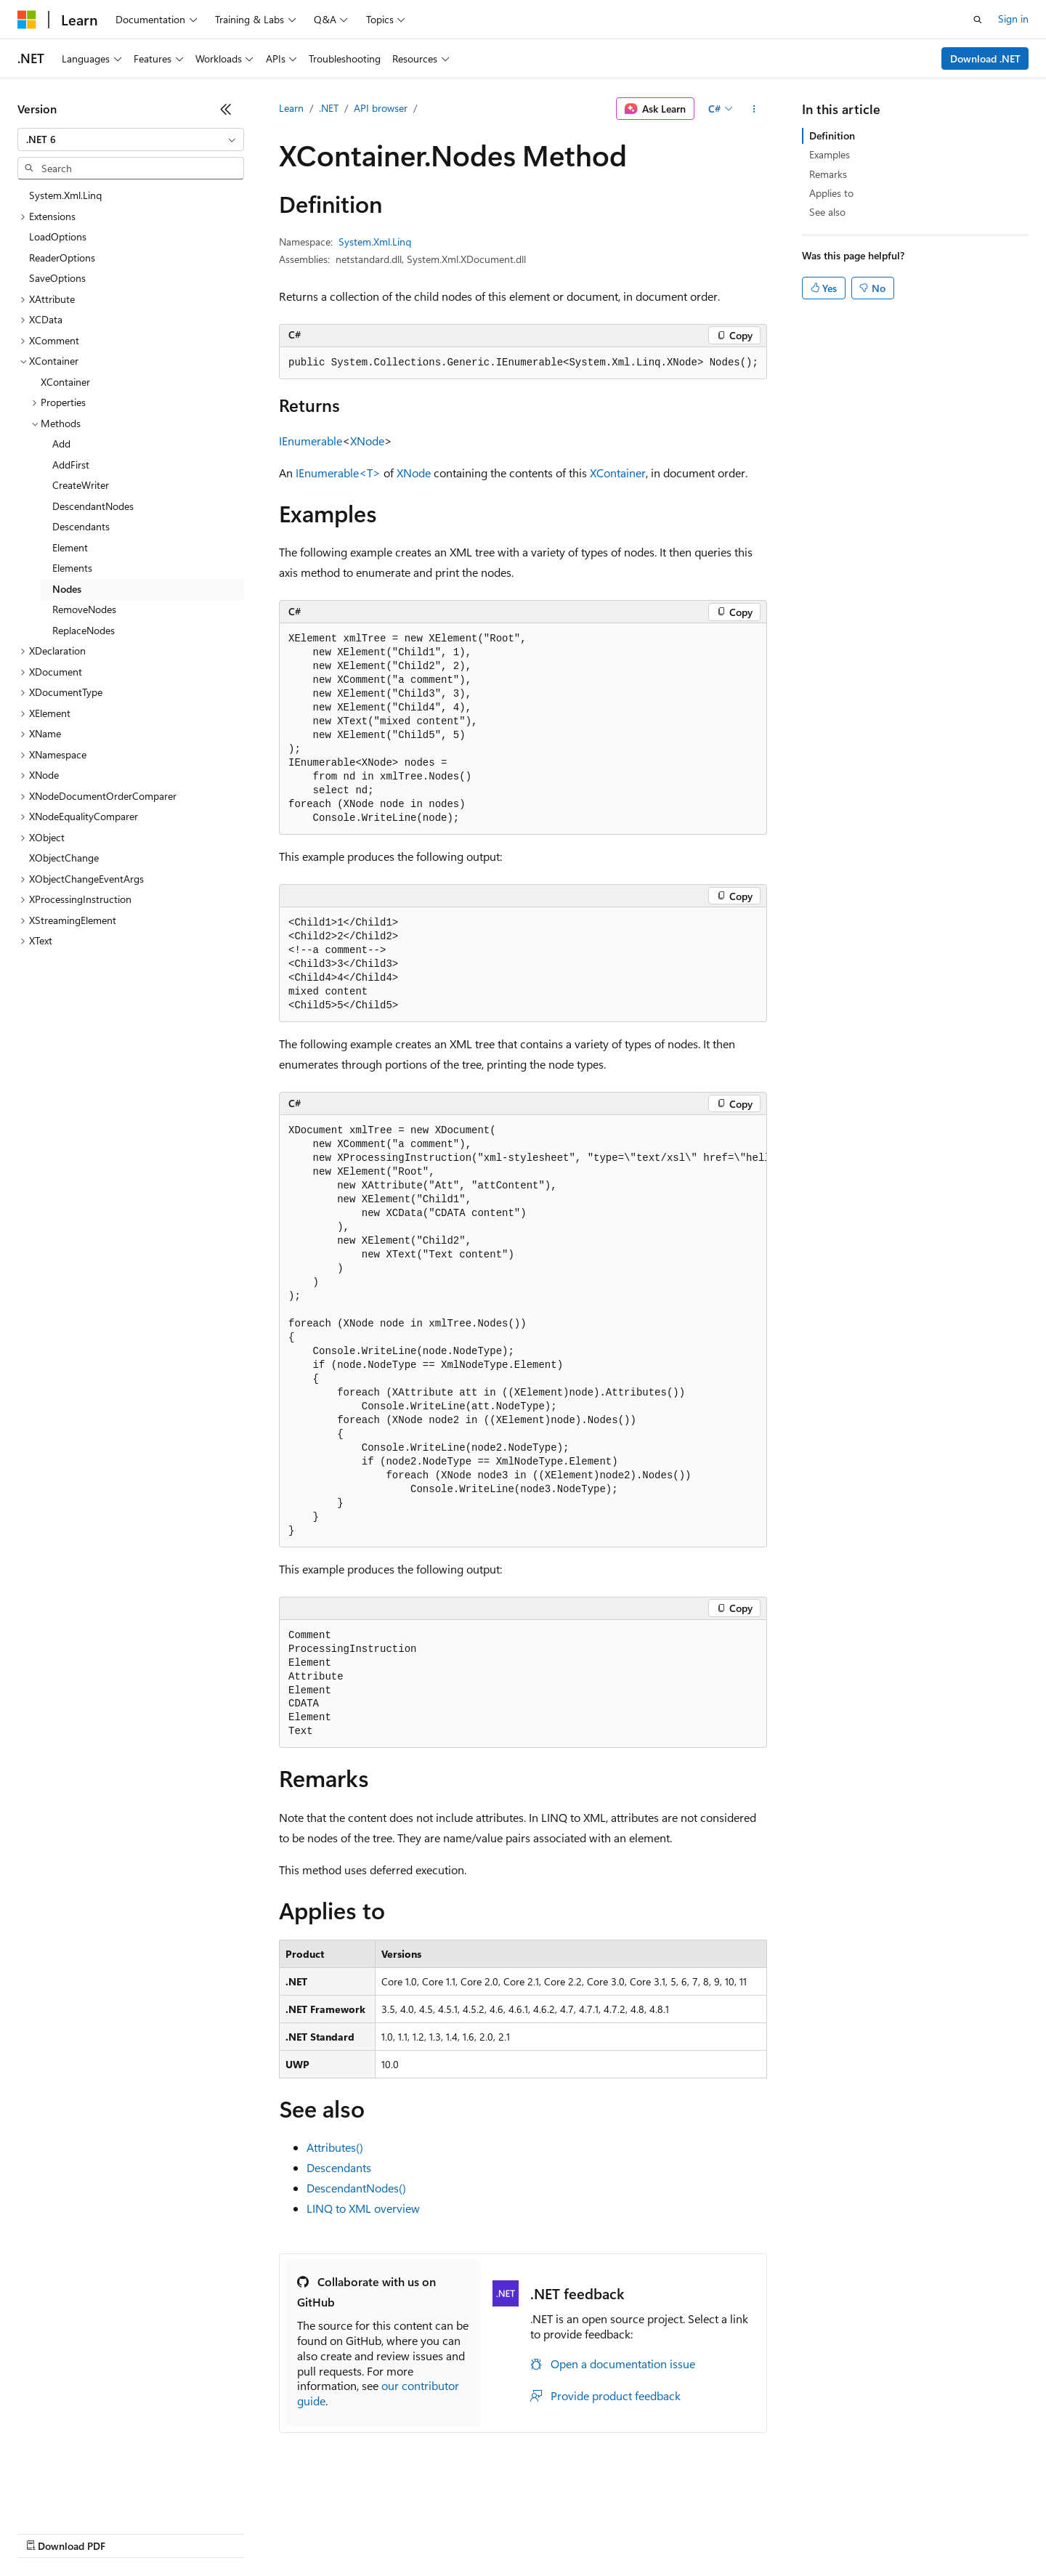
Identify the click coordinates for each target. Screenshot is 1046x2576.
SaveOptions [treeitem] (57, 278)
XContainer (618, 472)
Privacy (317, 2532)
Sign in (1013, 18)
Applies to (831, 193)
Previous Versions (132, 2532)
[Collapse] (226, 109)
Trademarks (602, 2532)
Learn (291, 108)
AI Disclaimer (46, 2532)
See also (827, 212)
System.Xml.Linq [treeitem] (65, 195)
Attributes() (335, 2147)
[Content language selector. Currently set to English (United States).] (83, 2497)
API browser (381, 108)
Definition (832, 135)
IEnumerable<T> (338, 472)
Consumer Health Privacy (417, 2532)
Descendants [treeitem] (81, 526)
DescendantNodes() (356, 2187)
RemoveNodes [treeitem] (84, 609)
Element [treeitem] (70, 547)
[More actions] (754, 109)
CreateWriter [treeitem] (80, 485)
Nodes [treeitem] (66, 589)
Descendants (339, 2167)
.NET (328, 108)
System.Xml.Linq (374, 241)
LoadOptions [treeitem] (57, 236)
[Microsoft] (26, 19)
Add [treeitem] (61, 443)
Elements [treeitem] (72, 568)
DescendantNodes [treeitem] (93, 506)
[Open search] (977, 20)
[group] (523, 1331)
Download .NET (985, 58)
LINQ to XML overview (363, 2208)
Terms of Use (530, 2532)
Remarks (828, 174)
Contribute (260, 2532)
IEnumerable (310, 440)
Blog (198, 2532)
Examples (829, 154)
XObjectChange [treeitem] (64, 857)
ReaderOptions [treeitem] (62, 257)
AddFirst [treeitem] (70, 464)
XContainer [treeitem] (65, 382)
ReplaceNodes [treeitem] (83, 630)
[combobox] (130, 139)
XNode (367, 440)
